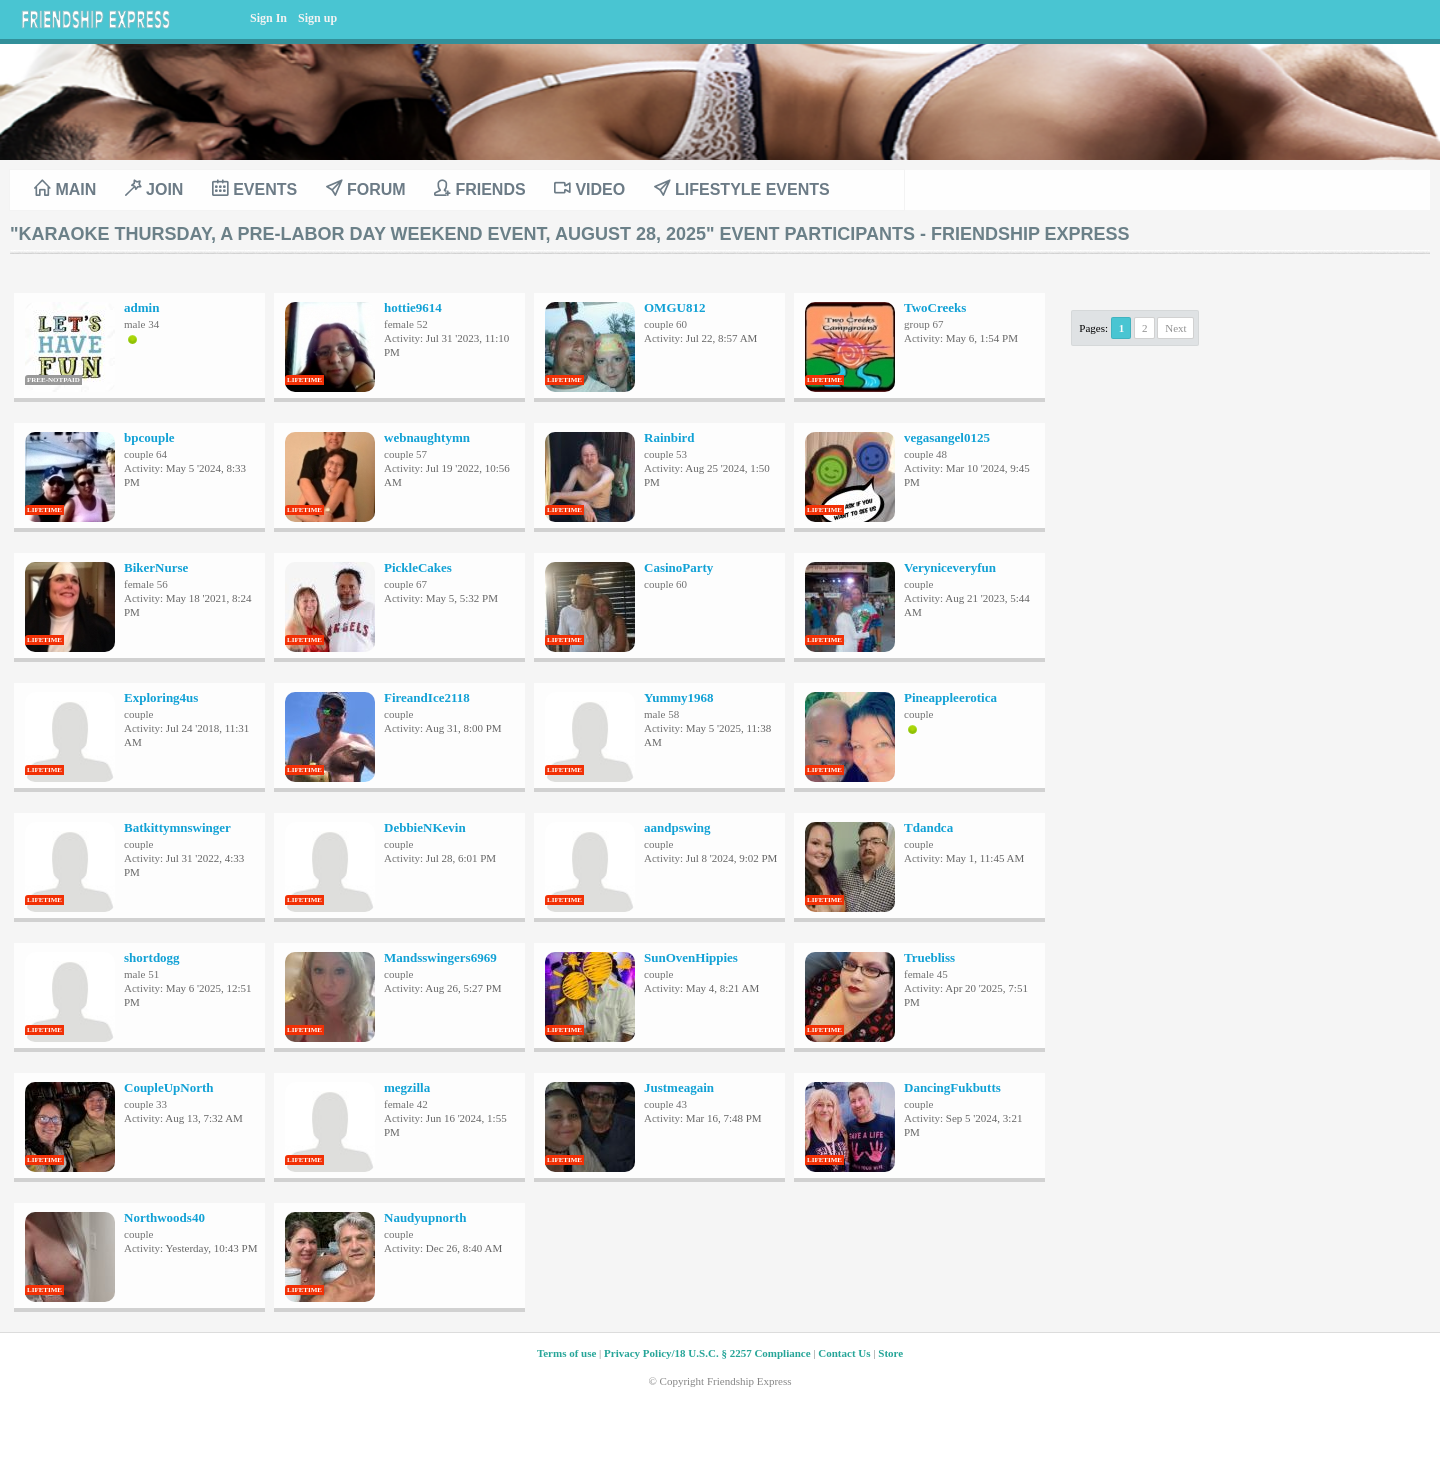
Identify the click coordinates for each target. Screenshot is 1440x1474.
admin (141, 307)
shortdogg (152, 957)
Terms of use (566, 1353)
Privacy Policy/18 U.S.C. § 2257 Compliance (707, 1353)
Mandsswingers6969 (440, 957)
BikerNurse (156, 567)
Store (890, 1353)
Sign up (317, 18)
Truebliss (929, 957)
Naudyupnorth (425, 1217)
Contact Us (844, 1353)
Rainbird (669, 437)
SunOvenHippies (691, 957)
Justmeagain (679, 1087)
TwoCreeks (935, 307)
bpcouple (149, 437)
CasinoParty (678, 567)
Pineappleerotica (950, 697)
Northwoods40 (164, 1217)
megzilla (407, 1087)
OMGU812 (674, 307)
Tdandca (928, 827)
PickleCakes (418, 567)
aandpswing (677, 827)
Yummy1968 (679, 697)
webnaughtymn (427, 437)
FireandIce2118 (427, 697)
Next (1175, 328)
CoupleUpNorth (169, 1087)
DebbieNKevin (425, 827)
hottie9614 (413, 307)
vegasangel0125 (947, 437)
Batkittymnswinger (177, 827)
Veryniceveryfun (950, 567)
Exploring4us (161, 697)
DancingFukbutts (952, 1087)
